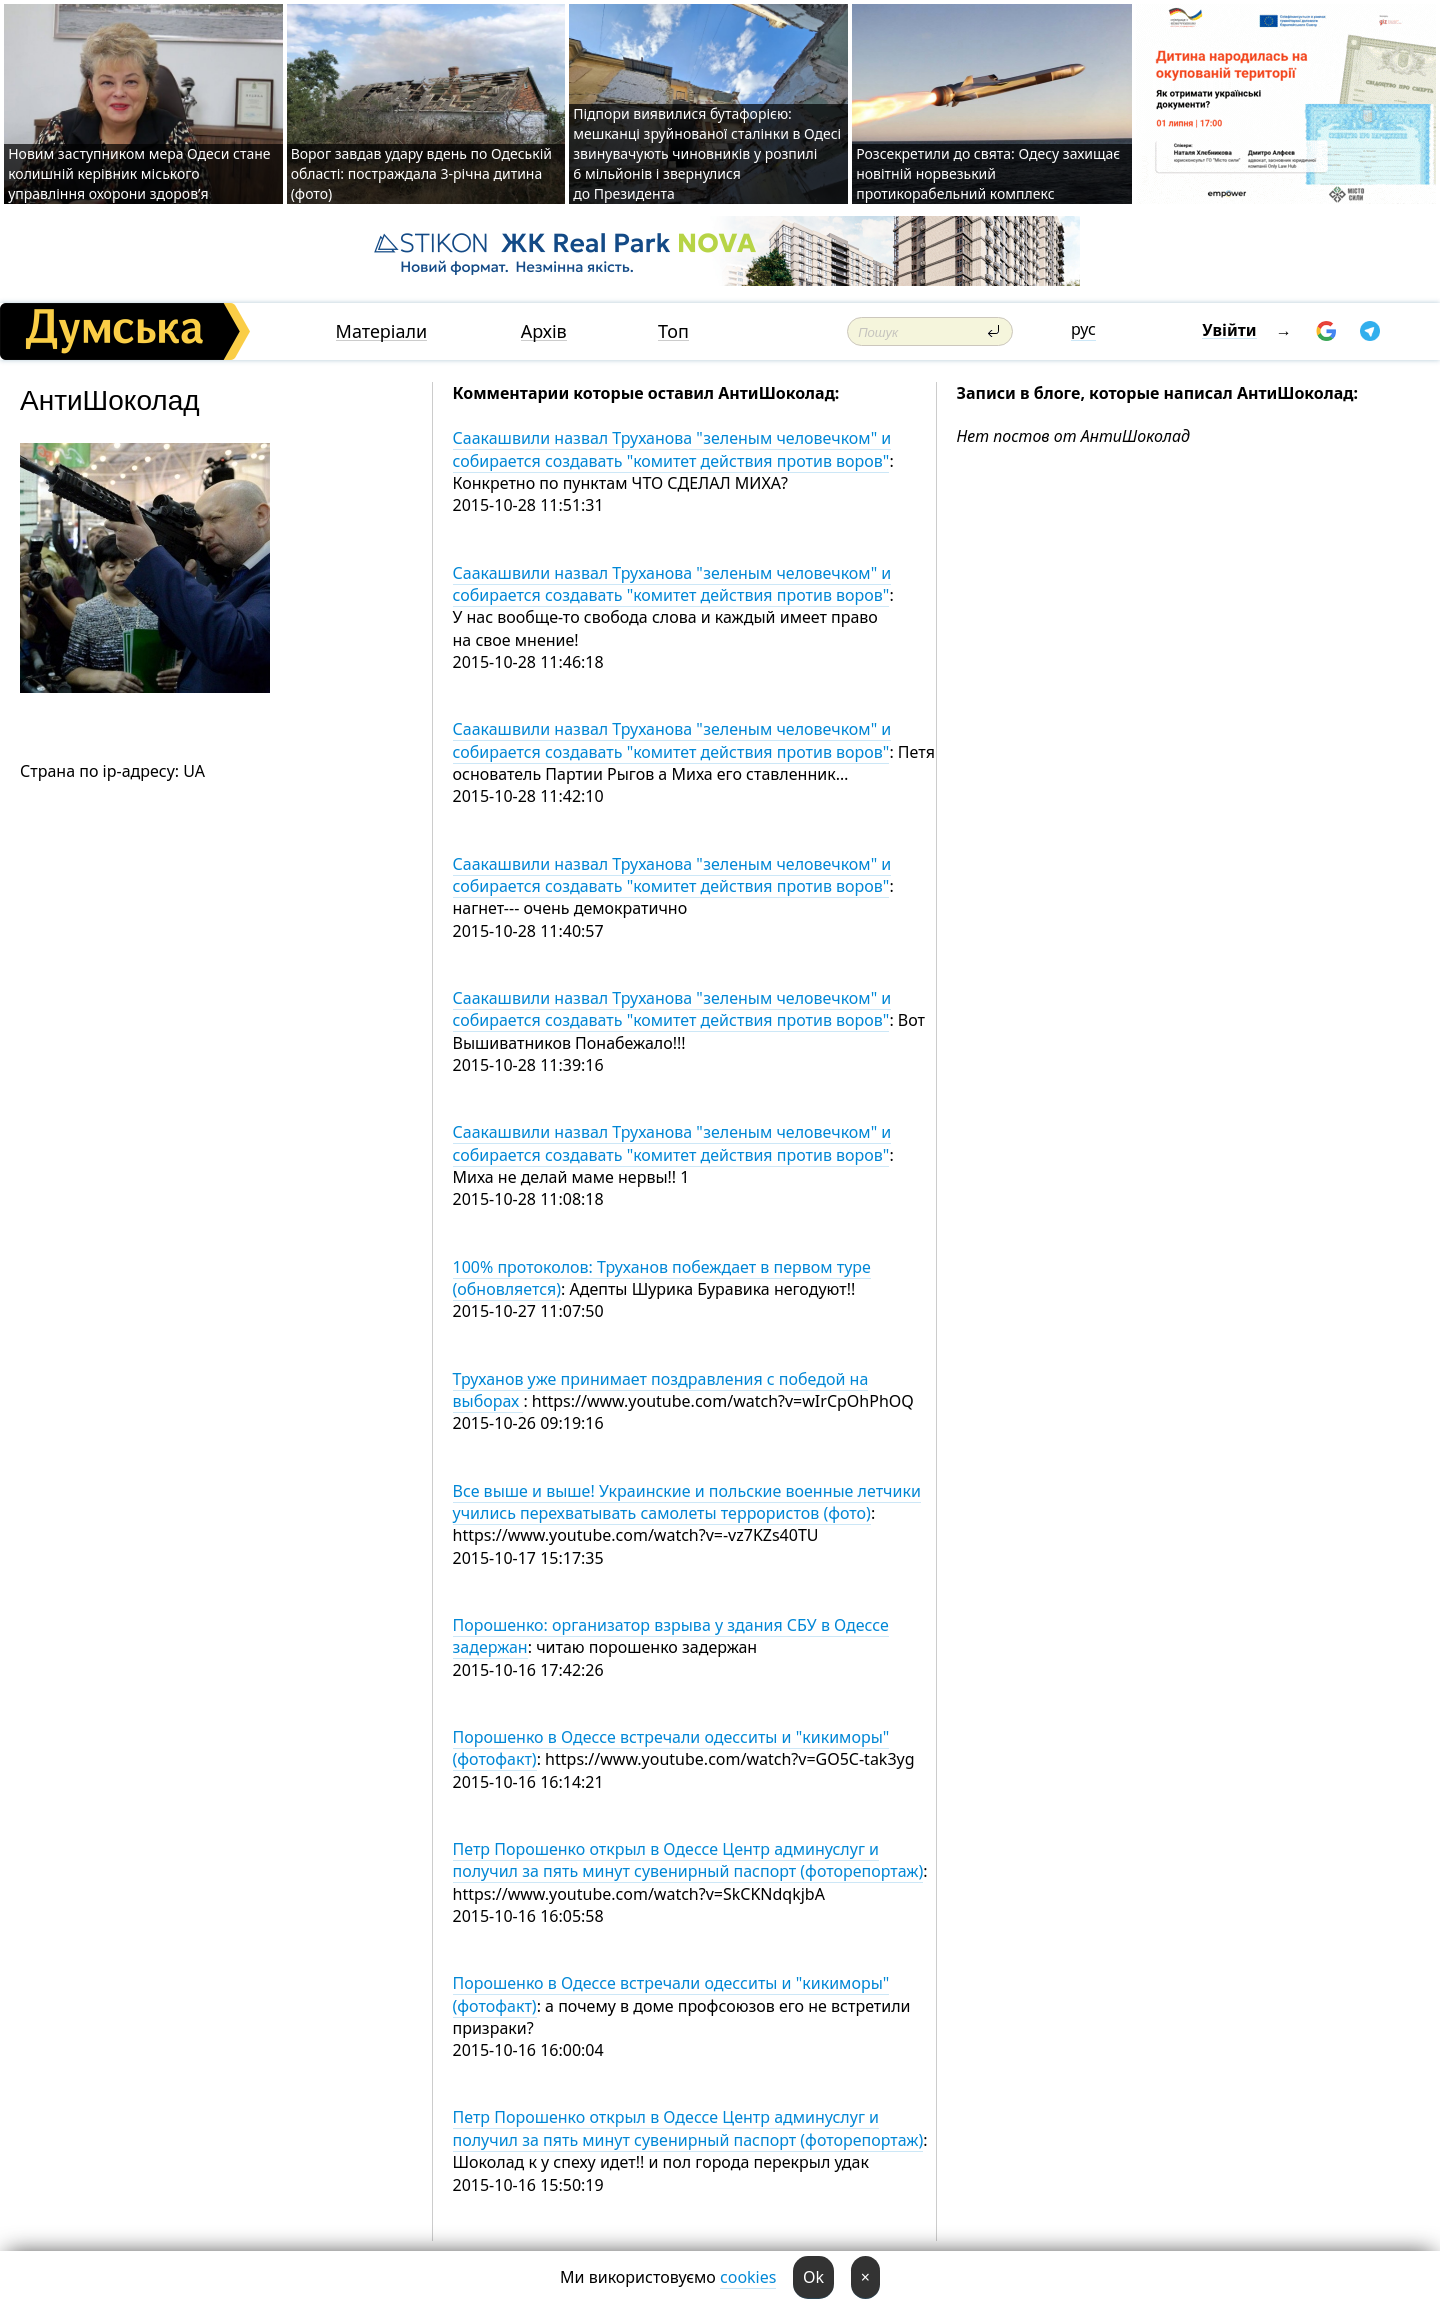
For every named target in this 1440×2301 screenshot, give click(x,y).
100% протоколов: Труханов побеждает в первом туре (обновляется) (662, 1278)
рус (1083, 329)
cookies (748, 2277)
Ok (813, 2277)
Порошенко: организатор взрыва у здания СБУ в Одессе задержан (671, 1636)
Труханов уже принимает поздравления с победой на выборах (661, 1390)
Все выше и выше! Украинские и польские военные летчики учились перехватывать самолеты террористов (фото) (687, 1502)
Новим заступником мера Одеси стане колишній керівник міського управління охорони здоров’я (139, 173)
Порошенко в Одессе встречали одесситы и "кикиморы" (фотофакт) (671, 1748)
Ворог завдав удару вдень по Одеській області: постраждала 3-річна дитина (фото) (421, 173)
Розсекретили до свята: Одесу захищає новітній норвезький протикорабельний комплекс (988, 173)
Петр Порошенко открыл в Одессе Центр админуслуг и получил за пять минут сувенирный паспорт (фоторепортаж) (688, 1860)
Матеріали (382, 331)
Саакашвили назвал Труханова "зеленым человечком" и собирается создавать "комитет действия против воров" (672, 449)
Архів (544, 331)
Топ (673, 331)
